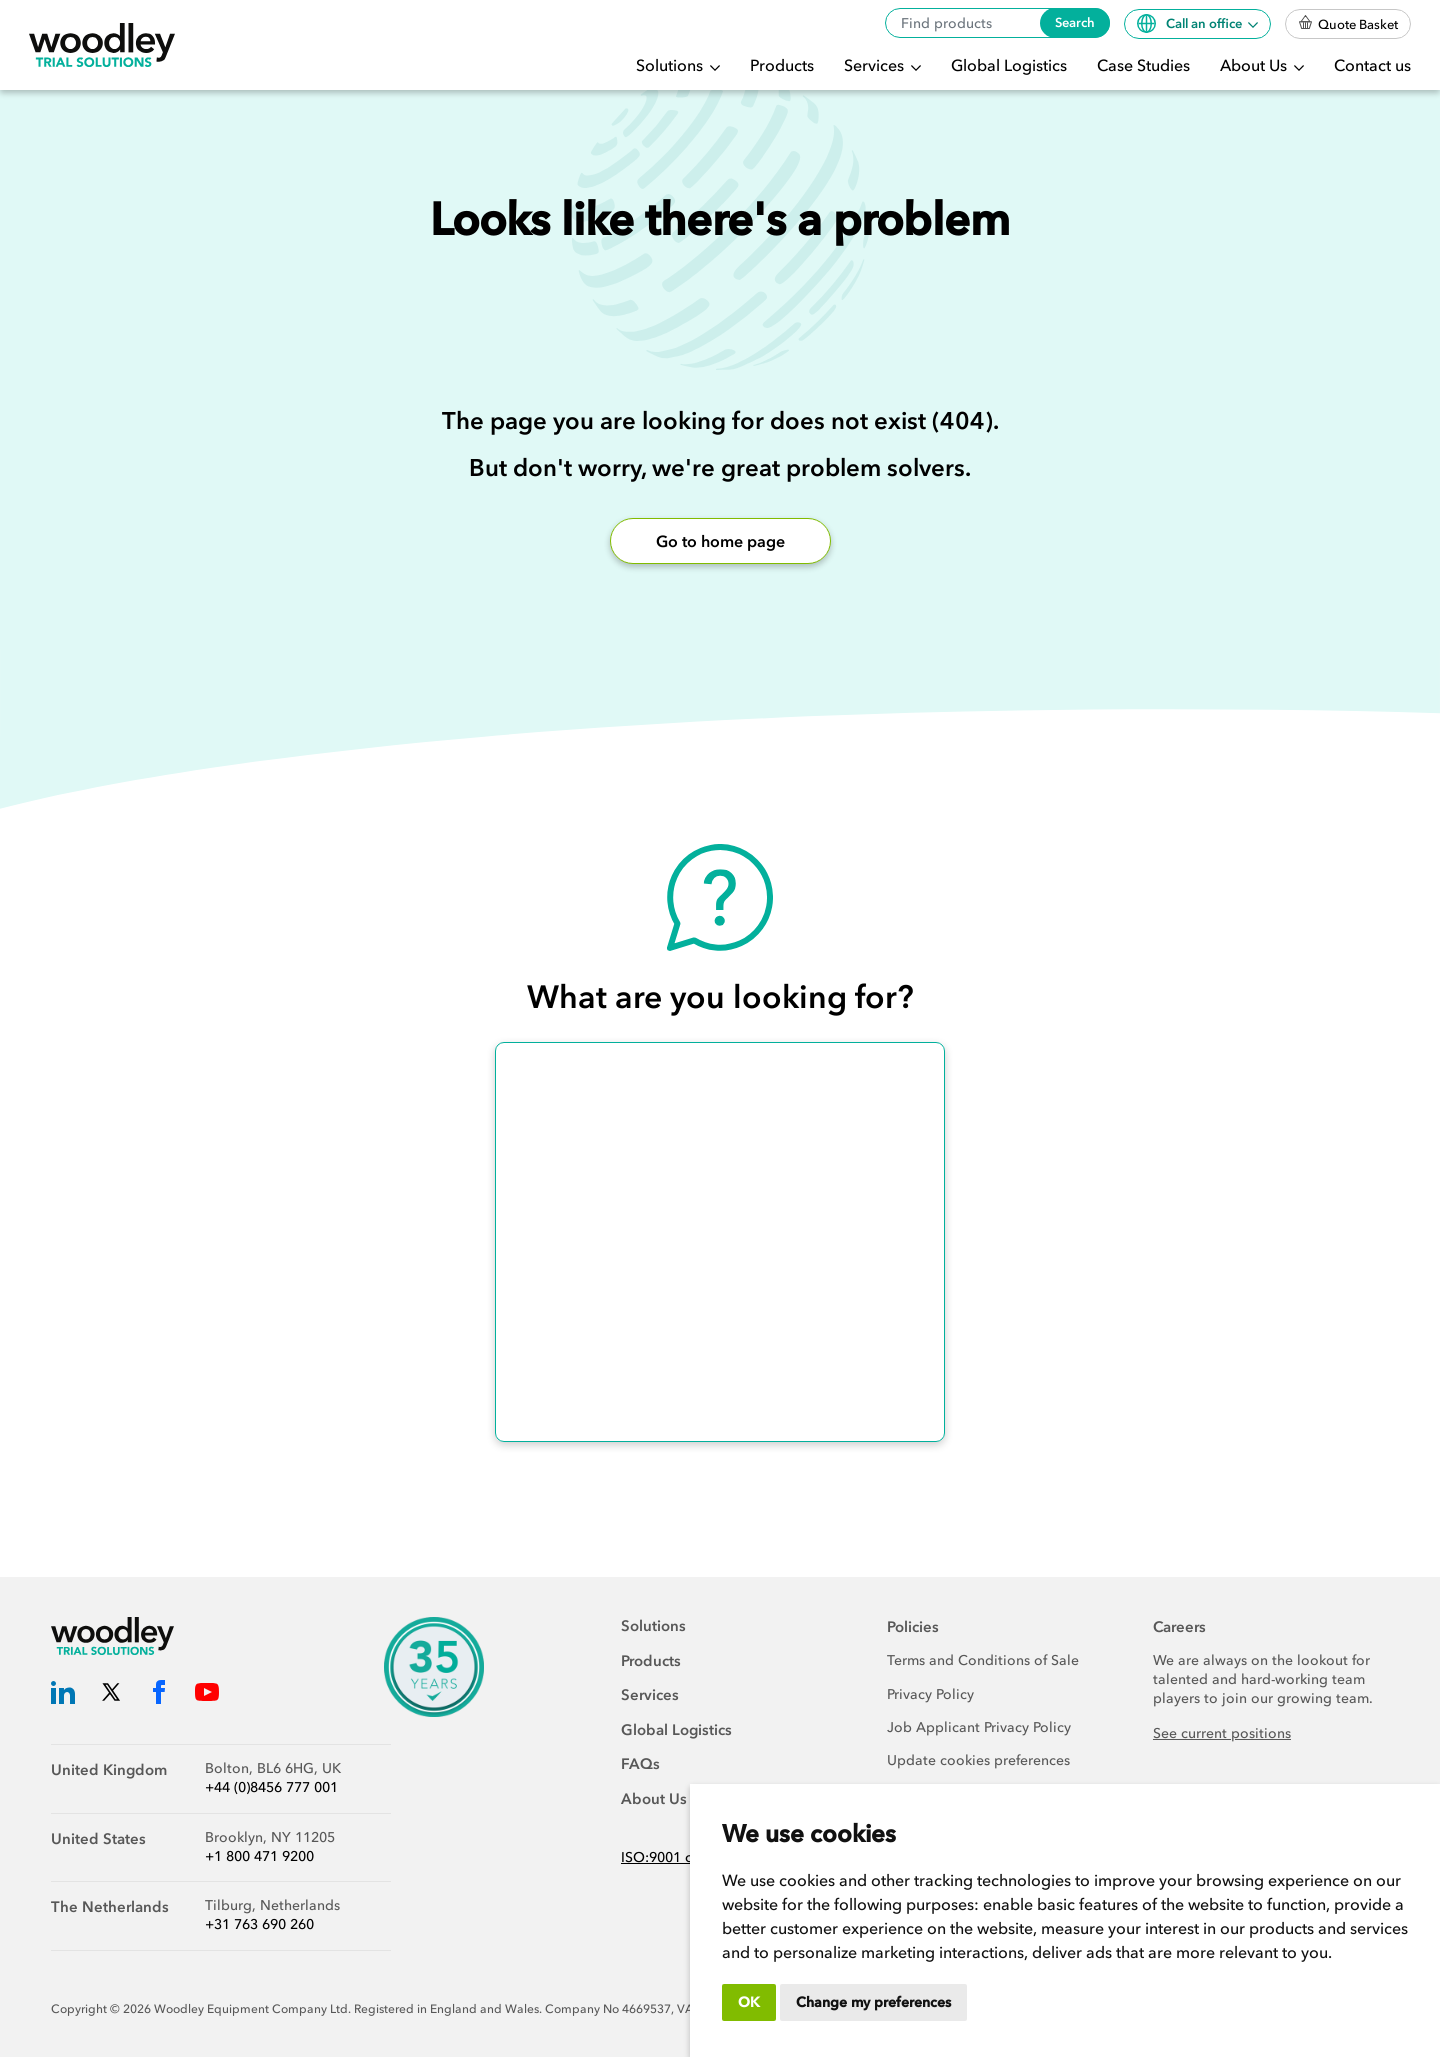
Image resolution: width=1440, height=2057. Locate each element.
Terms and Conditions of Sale (983, 1660)
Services (876, 65)
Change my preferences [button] (873, 2002)
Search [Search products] (1075, 22)
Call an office (1191, 23)
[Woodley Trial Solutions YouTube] (207, 1695)
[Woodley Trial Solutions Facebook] (159, 1695)
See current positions (1222, 1733)
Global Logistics (1009, 65)
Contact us (1372, 65)
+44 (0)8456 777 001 (271, 1787)
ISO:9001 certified (680, 1857)
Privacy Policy (930, 1694)
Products (782, 65)
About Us (1255, 65)
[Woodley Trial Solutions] (102, 45)
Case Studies (1143, 65)
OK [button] (749, 2002)
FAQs (640, 1764)
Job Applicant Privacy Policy (979, 1727)
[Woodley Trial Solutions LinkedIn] (63, 1695)
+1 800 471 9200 (259, 1856)
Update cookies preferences (978, 1760)
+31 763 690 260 (259, 1924)
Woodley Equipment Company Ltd (251, 2009)
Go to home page (720, 541)
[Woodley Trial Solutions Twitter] (111, 1695)
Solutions (671, 65)
